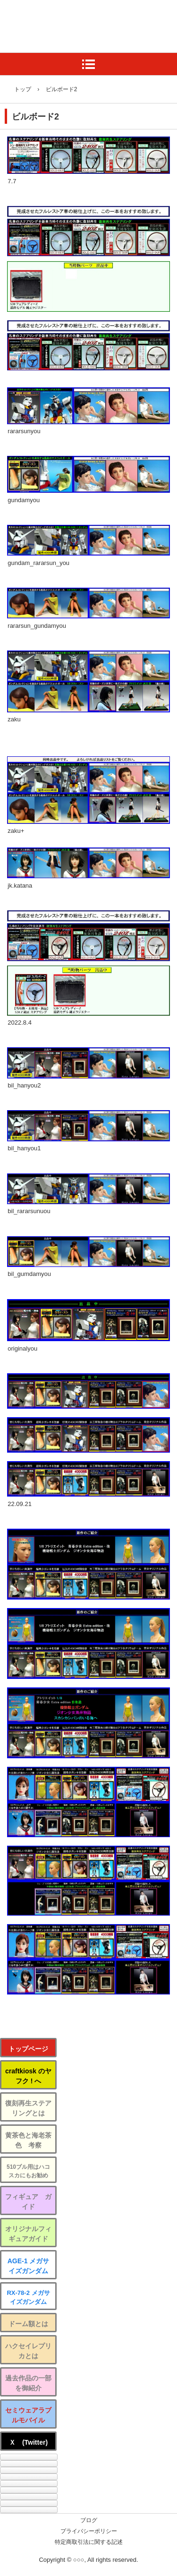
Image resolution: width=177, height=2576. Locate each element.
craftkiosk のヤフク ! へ (28, 2076)
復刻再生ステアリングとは (28, 2108)
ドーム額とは (28, 2324)
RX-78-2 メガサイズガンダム (28, 2297)
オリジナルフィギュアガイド (28, 2233)
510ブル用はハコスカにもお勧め (28, 2171)
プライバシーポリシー (88, 2531)
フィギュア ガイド (28, 2201)
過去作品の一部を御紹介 (28, 2383)
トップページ (28, 2049)
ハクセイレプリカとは (28, 2351)
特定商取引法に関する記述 (89, 2542)
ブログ (88, 2520)
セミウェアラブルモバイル (28, 2415)
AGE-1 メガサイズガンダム (29, 2266)
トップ (22, 89)
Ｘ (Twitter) (28, 2442)
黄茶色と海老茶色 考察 (28, 2140)
